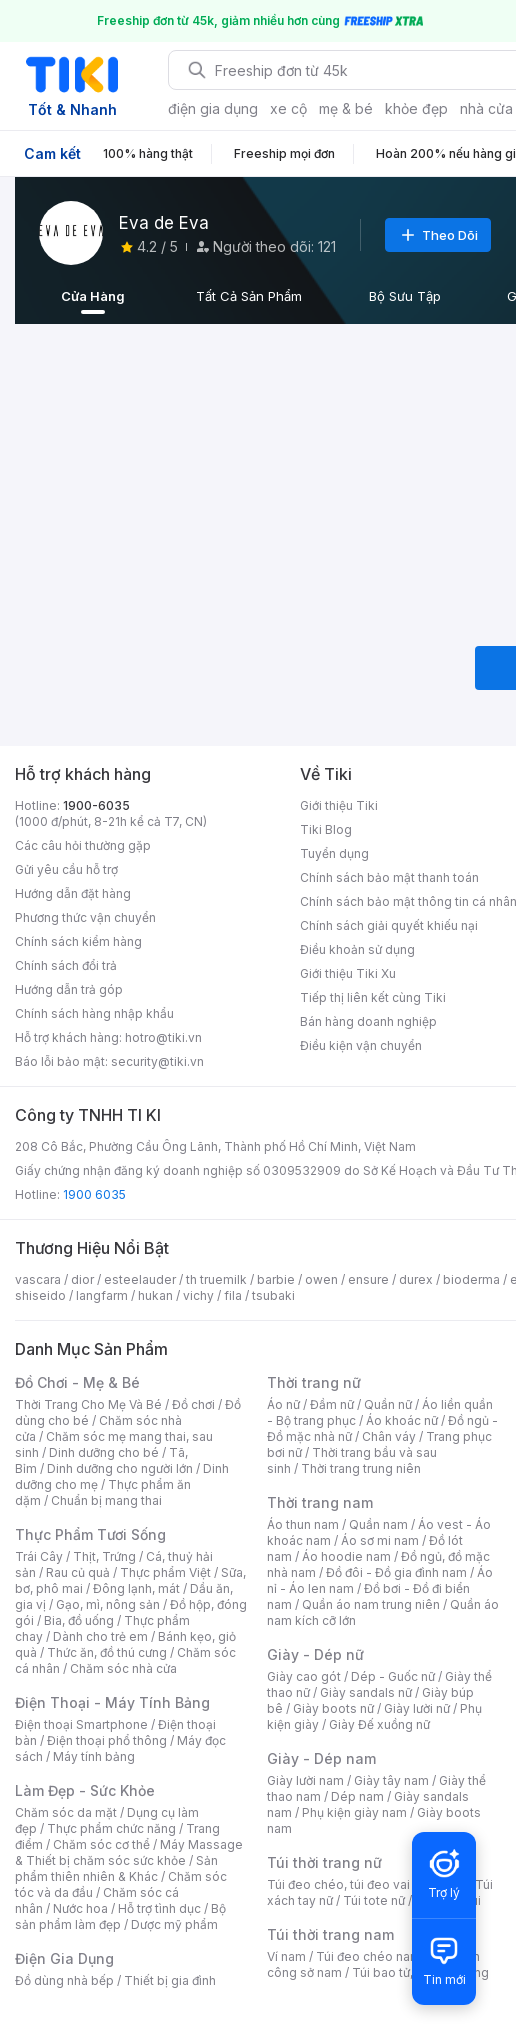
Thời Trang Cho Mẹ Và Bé (88, 1404)
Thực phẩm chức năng (111, 1828)
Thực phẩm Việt (165, 1572)
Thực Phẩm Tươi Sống (90, 1534)
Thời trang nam (320, 1502)
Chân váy (389, 1436)
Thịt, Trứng (104, 1556)
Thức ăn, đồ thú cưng (107, 1652)
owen (321, 1279)
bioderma (471, 1279)
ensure (368, 1279)
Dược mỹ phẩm (174, 1924)
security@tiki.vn (157, 1061)
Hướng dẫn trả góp (69, 989)
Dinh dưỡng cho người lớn (120, 1468)
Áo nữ (283, 1404)
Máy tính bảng (94, 1756)
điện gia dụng (213, 108)
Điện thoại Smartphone (81, 1724)
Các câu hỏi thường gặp (83, 845)
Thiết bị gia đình (170, 1980)
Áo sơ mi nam (380, 1540)
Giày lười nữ (417, 1708)
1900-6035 (96, 805)
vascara (38, 1279)
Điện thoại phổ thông (107, 1740)
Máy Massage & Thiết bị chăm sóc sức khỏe (129, 1852)
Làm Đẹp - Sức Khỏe (85, 1790)
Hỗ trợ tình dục (159, 1908)
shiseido (40, 1295)
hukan (155, 1295)
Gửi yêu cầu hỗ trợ (66, 869)
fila (233, 1295)
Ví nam (286, 1956)
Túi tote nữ (374, 1900)
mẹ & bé (346, 108)
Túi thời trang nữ (324, 1862)
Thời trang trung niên (361, 1468)
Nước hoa (80, 1908)
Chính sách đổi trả (66, 965)
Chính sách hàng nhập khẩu (94, 1013)
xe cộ (288, 108)
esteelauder (140, 1279)
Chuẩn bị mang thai (106, 1500)
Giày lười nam (305, 1780)
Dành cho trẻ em (100, 1636)
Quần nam (378, 1524)
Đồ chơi (193, 1404)
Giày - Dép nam (321, 1758)
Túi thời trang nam (330, 1934)
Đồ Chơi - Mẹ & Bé (77, 1382)
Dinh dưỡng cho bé (104, 1452)
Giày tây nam (391, 1780)
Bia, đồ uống (79, 1620)
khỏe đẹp (416, 108)
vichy (198, 1295)
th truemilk (216, 1279)
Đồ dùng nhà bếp (64, 1980)
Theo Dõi (438, 235)
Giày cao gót (304, 1676)
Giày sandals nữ (366, 1692)
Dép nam (357, 1796)
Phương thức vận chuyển (85, 917)
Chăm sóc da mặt (66, 1812)
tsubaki (273, 1295)
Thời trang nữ (314, 1382)
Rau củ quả (78, 1572)
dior (82, 1279)
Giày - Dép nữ (315, 1654)
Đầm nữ (332, 1404)
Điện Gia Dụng (64, 1958)
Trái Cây (39, 1556)
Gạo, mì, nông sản (108, 1604)
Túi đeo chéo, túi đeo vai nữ (347, 1884)
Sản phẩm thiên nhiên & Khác (116, 1868)
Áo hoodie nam (346, 1556)
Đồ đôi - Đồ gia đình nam (396, 1572)
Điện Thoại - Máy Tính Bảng (112, 1702)
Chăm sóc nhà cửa (123, 1668)
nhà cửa (486, 108)
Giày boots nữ (333, 1708)
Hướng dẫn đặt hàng (73, 893)
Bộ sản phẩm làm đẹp (120, 1916)
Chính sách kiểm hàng (78, 941)
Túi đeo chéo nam (368, 1956)
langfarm (102, 1295)
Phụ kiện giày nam (354, 1812)
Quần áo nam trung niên (371, 1604)
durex (416, 1279)
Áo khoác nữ (402, 1420)
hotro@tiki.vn (163, 1037)
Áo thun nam (303, 1524)
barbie (276, 1279)
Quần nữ (388, 1404)
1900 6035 (94, 1194)
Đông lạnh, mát (136, 1588)
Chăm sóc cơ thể (101, 1844)
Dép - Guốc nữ (393, 1676)
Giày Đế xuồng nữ (379, 1724)
